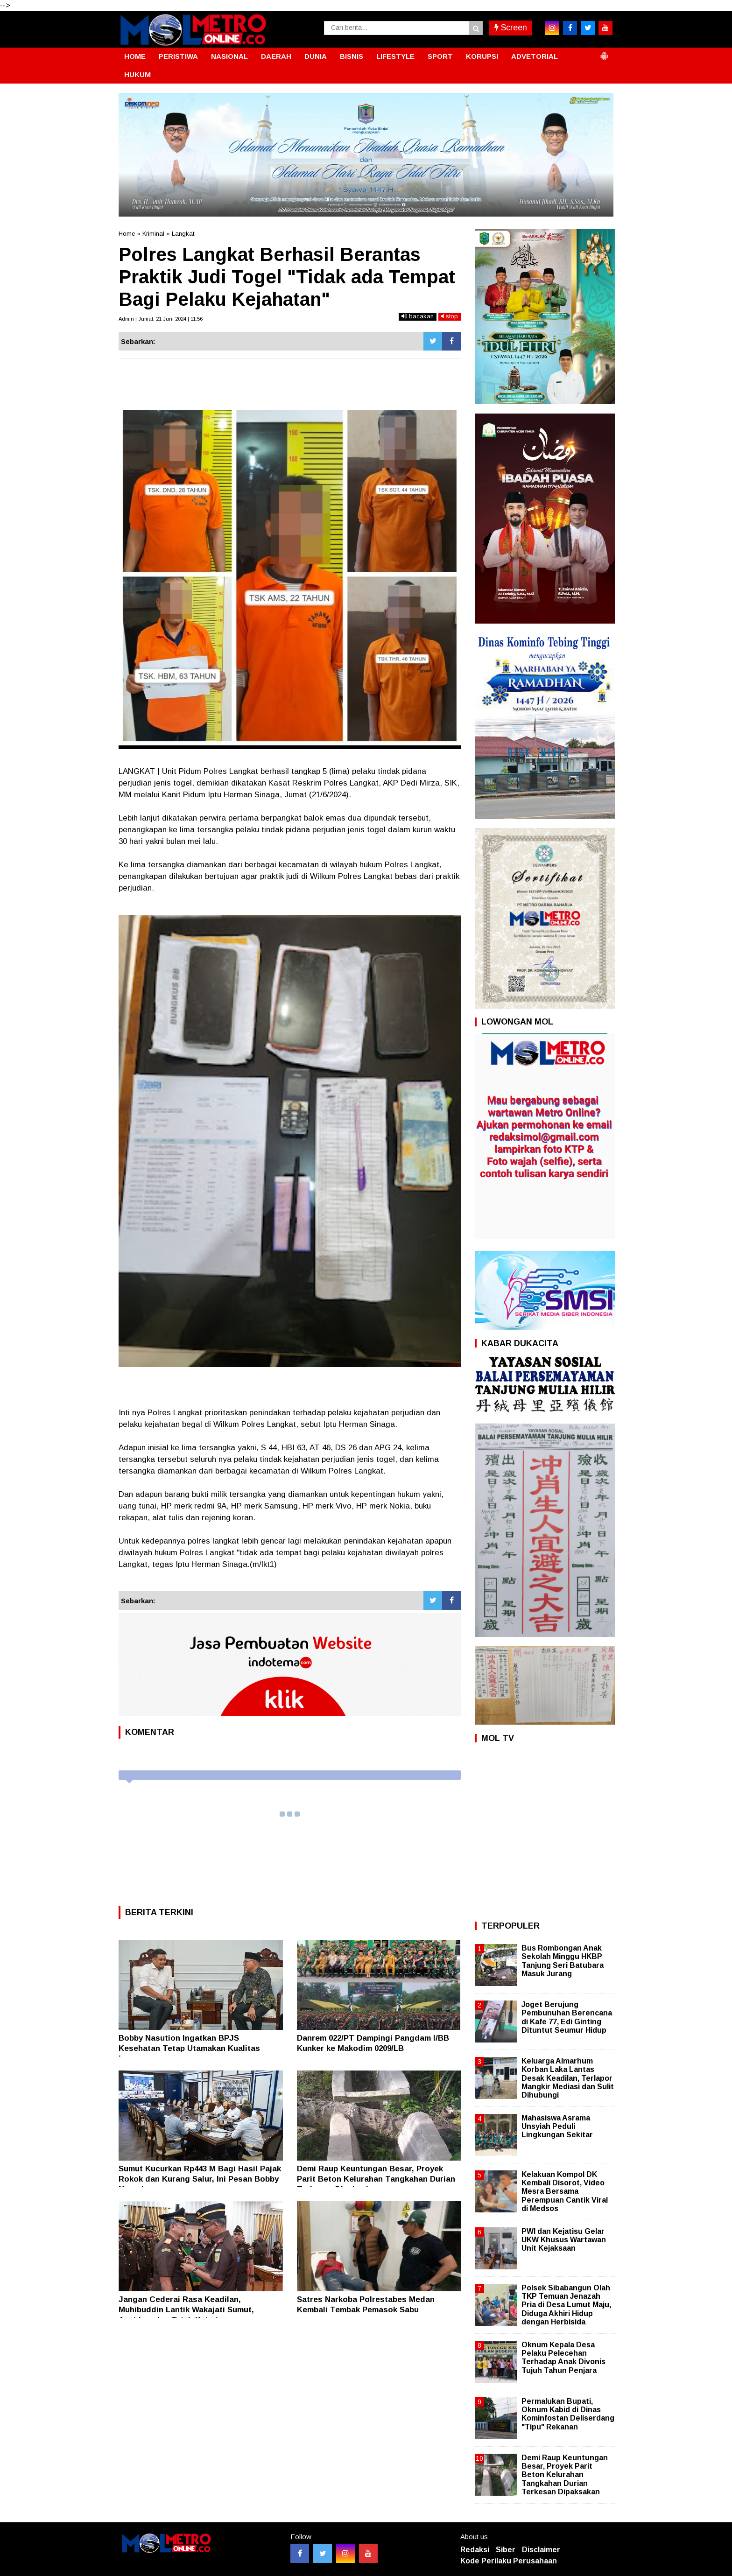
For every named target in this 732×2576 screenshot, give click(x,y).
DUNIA (315, 56)
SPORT (440, 56)
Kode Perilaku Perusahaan (508, 2561)
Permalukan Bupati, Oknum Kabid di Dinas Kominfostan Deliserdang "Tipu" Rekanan (567, 2414)
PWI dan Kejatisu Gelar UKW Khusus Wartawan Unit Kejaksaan (563, 2239)
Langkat (183, 233)
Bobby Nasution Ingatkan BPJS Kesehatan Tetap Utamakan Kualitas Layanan (189, 2048)
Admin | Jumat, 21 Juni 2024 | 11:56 (161, 319)
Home (127, 233)
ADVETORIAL (534, 56)
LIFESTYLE (395, 56)
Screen (510, 27)
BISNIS (351, 56)
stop (449, 316)
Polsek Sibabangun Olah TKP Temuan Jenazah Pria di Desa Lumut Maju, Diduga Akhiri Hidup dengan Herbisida (566, 2305)
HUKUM (137, 74)
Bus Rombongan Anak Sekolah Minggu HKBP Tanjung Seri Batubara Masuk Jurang (562, 1961)
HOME (135, 56)
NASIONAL (229, 56)
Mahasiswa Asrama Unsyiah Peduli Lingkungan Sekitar (557, 2126)
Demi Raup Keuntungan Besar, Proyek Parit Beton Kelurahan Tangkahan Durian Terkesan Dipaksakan (376, 2179)
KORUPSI (482, 56)
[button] (604, 52)
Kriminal (153, 233)
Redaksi (474, 2550)
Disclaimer (541, 2550)
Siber (505, 2550)
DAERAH (276, 56)
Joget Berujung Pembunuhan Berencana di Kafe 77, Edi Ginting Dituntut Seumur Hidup (566, 2017)
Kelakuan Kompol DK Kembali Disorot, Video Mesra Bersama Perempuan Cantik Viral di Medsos (564, 2191)
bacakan (417, 316)
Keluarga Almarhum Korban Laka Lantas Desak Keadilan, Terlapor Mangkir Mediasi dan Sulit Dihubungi (567, 2078)
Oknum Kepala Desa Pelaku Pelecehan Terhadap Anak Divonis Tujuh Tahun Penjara (563, 2357)
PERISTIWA (178, 56)
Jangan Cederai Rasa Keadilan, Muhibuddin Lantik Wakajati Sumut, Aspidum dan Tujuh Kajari (186, 2309)
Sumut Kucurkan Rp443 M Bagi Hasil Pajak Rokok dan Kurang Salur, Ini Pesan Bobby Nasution (200, 2179)
